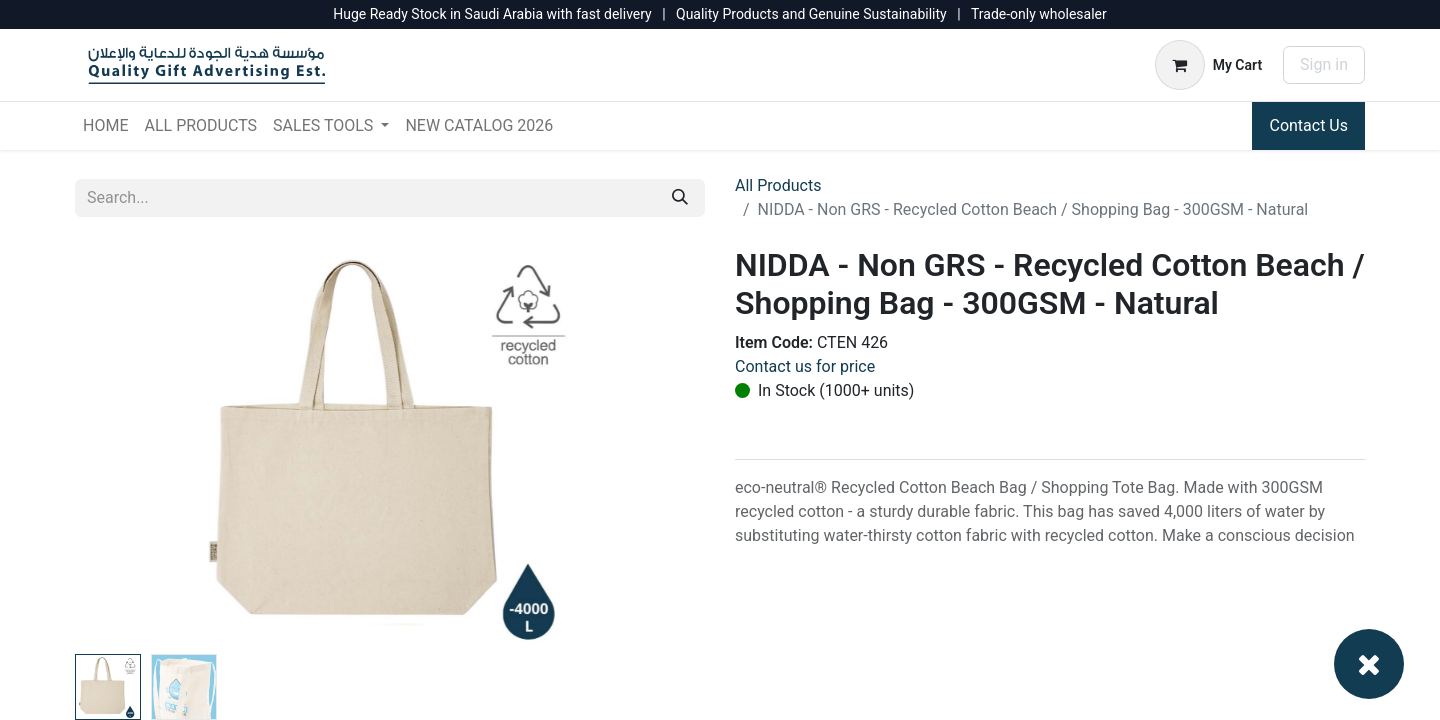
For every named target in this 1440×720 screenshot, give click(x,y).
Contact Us (1308, 125)
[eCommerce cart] (1208, 65)
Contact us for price (805, 366)
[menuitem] (105, 126)
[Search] (680, 198)
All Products (778, 185)
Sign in (1324, 64)
